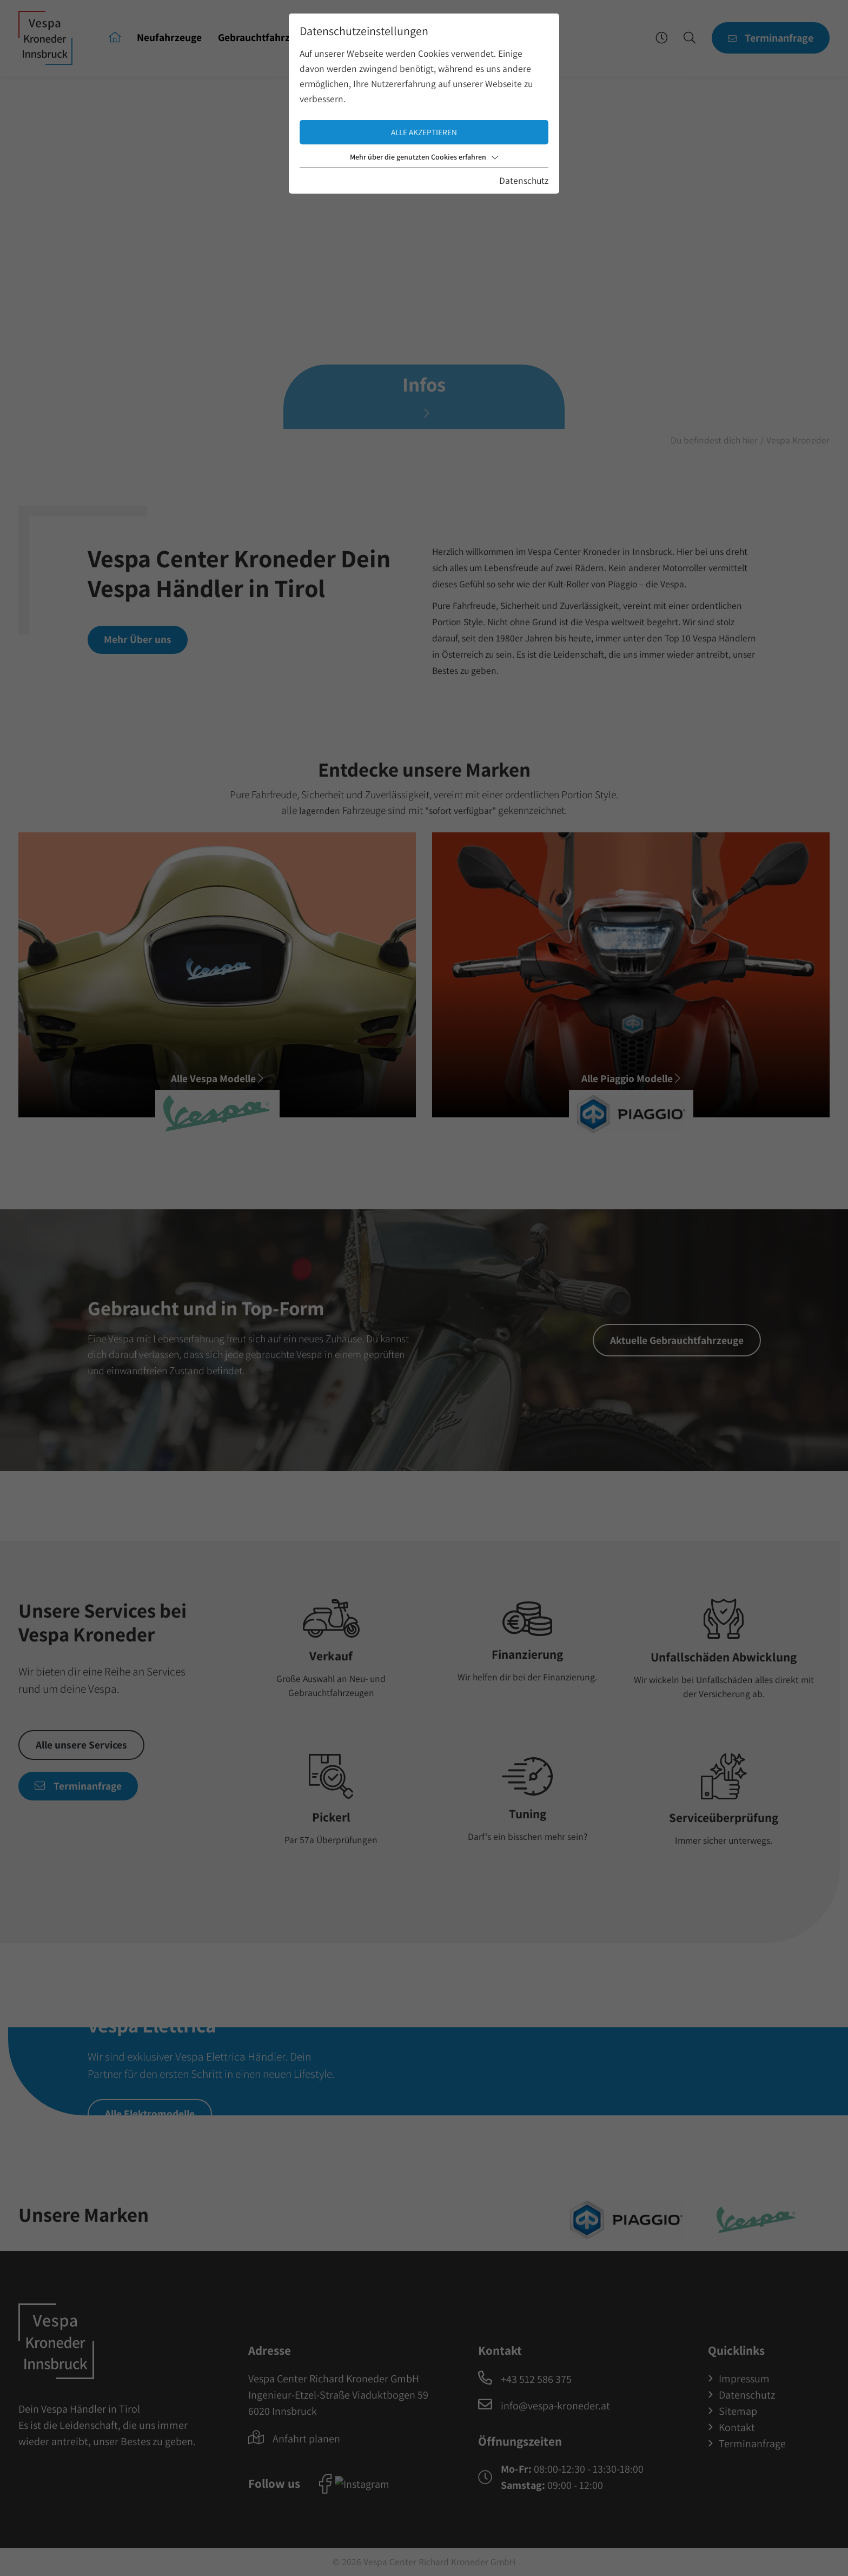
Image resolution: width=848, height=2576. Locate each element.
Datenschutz (523, 180)
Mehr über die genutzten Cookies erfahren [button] (424, 157)
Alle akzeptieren (424, 132)
